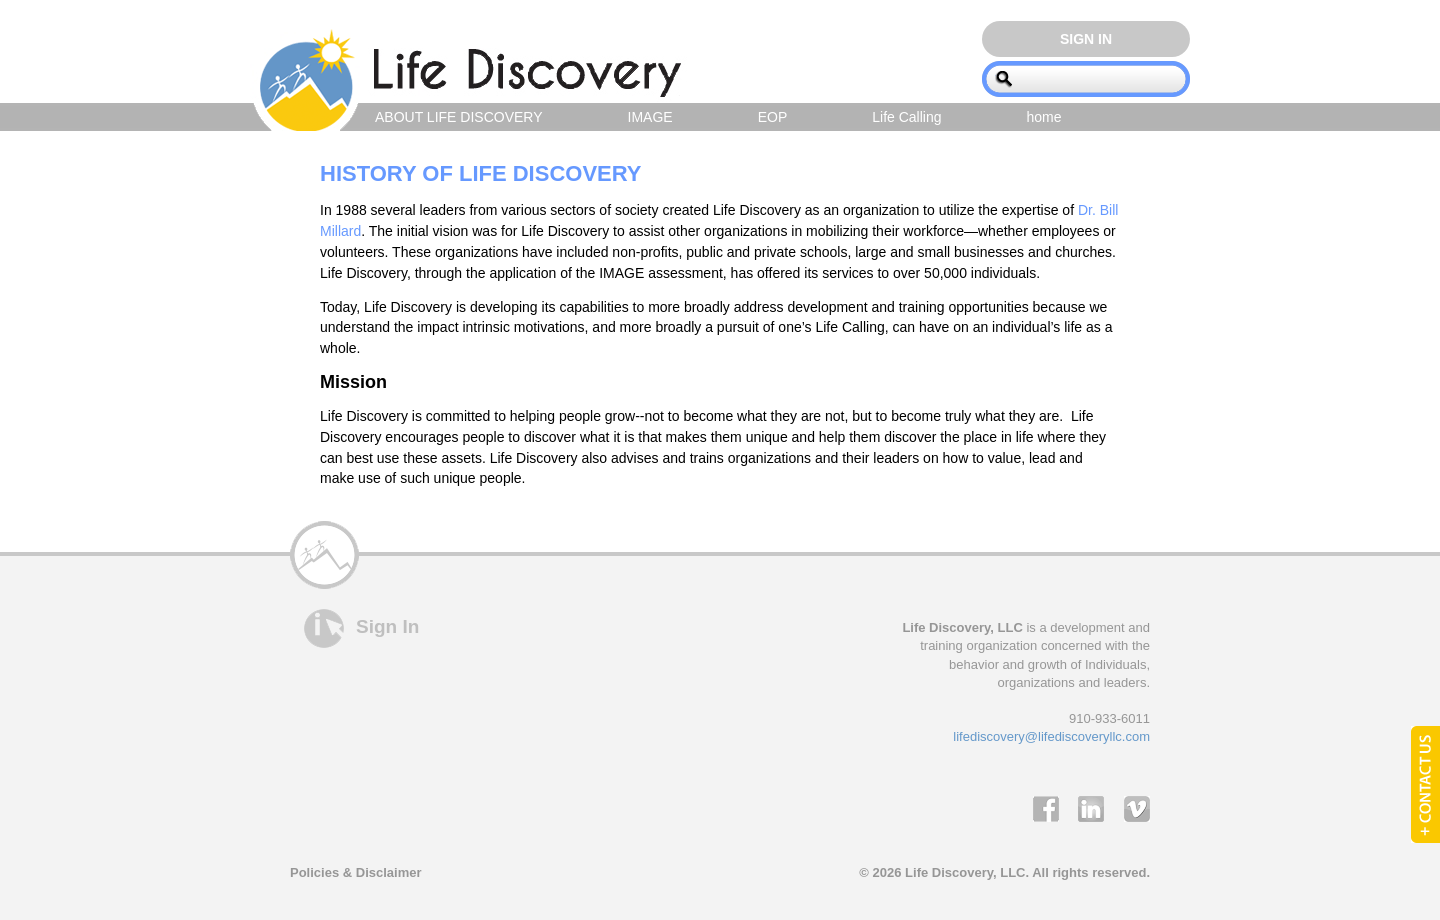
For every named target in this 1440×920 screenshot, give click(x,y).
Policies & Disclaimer (356, 872)
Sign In (1086, 39)
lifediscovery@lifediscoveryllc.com (1051, 736)
